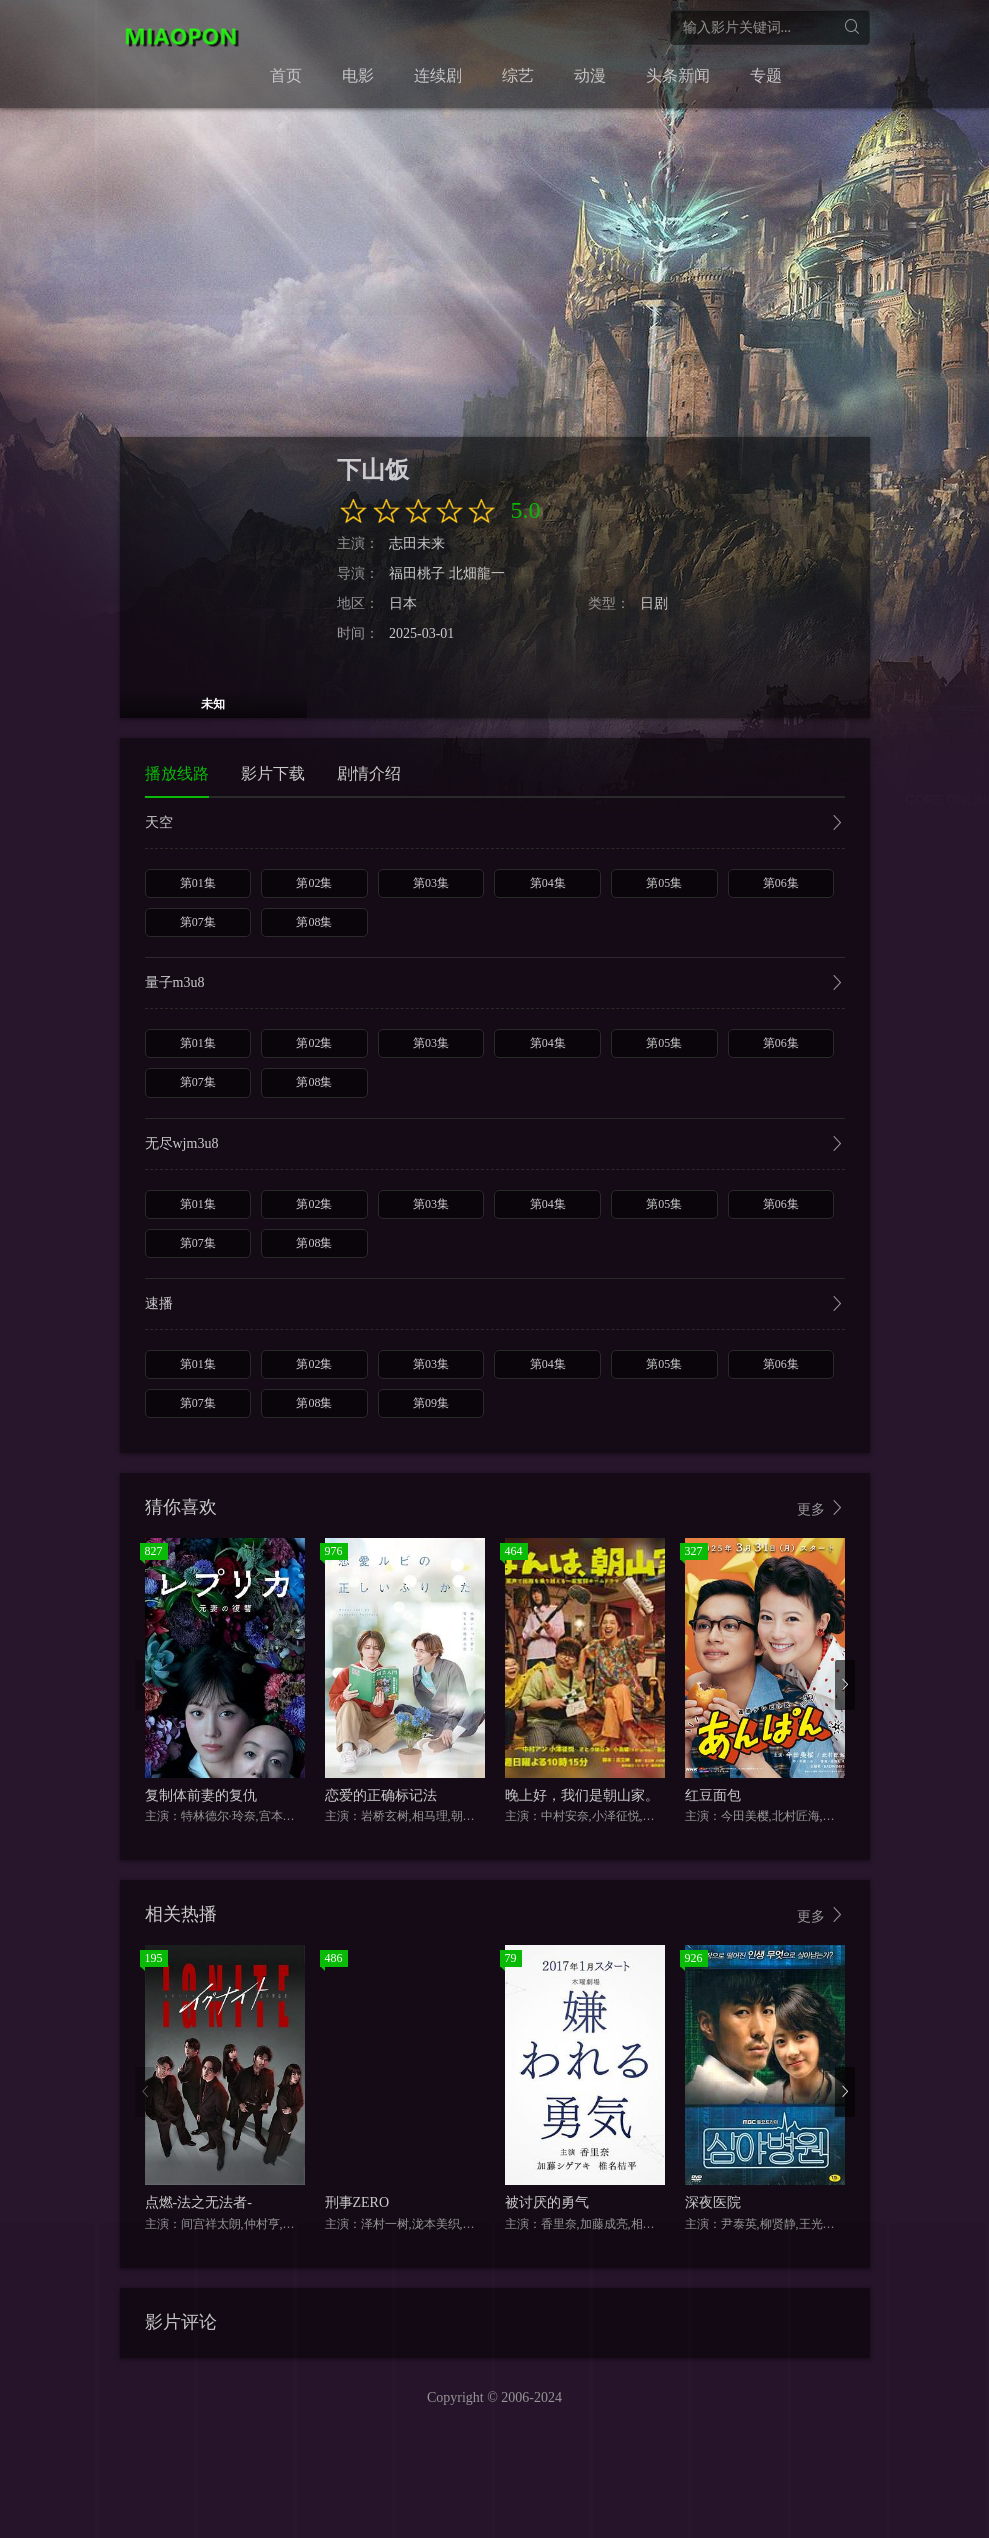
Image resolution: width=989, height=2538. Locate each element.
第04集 (548, 883)
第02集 (314, 883)
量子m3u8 (495, 984)
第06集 (781, 883)
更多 (821, 1508)
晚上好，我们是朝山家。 (582, 1795)
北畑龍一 (477, 573)
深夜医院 (713, 2202)
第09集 (431, 1403)
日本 (403, 603)
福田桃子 (417, 573)
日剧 (654, 603)
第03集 (431, 883)
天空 (495, 824)
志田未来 (417, 543)
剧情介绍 (369, 773)
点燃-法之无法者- (198, 2202)
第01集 (198, 883)
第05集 (664, 883)
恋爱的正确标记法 (381, 1795)
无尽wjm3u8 (495, 1145)
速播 (495, 1305)
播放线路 (177, 773)
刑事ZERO (357, 2202)
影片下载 (273, 773)
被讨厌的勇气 (547, 2202)
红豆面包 (713, 1795)
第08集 (314, 922)
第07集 (198, 922)
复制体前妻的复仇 (201, 1795)
